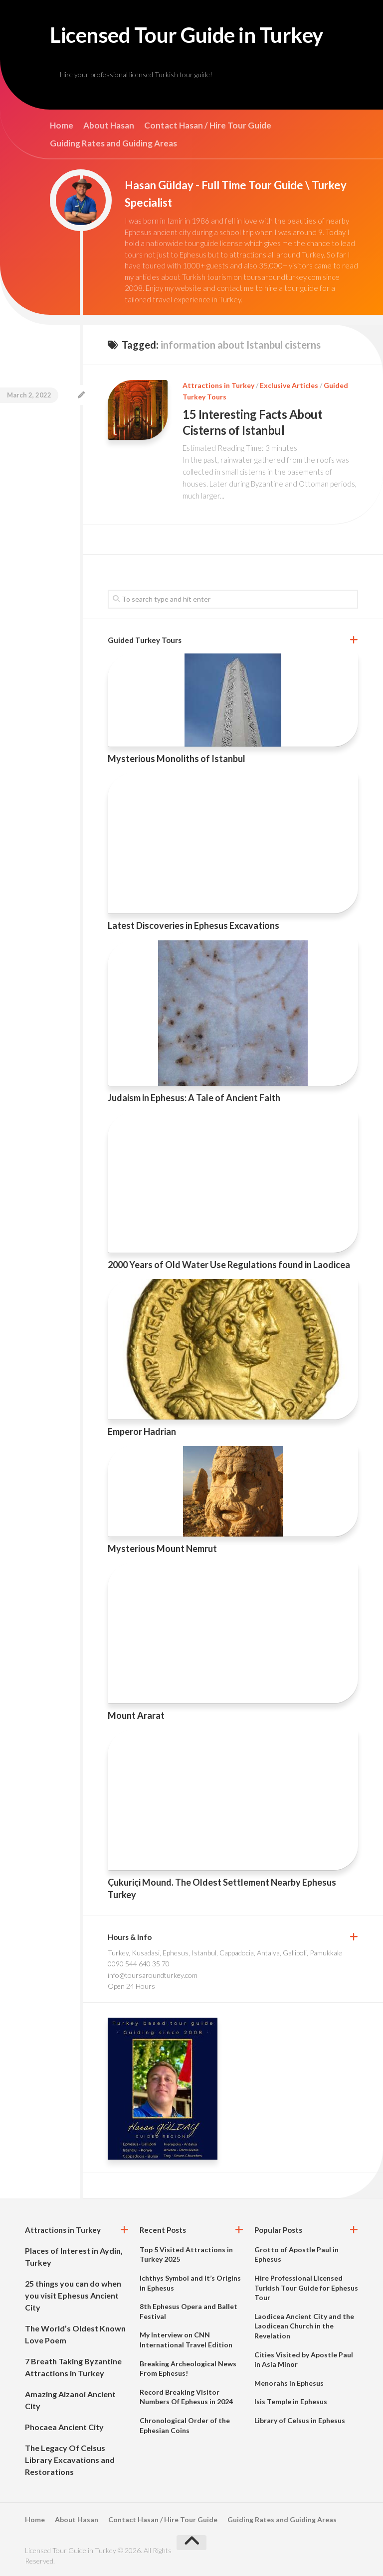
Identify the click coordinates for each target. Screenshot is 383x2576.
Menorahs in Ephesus (289, 2383)
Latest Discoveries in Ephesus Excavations (193, 925)
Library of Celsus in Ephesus (299, 2420)
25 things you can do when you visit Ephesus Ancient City (73, 2295)
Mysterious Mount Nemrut (162, 1548)
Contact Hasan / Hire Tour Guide (207, 125)
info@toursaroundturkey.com (152, 1975)
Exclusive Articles (289, 385)
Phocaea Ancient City (64, 2427)
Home (61, 125)
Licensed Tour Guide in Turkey (186, 34)
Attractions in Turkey (218, 385)
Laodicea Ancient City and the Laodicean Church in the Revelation (304, 2326)
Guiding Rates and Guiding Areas (113, 143)
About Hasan (108, 125)
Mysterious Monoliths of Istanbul (176, 758)
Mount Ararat (136, 1715)
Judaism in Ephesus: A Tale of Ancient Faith (194, 1097)
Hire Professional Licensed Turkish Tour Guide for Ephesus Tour (306, 2288)
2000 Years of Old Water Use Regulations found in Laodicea (229, 1264)
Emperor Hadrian (142, 1431)
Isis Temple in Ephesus (290, 2401)
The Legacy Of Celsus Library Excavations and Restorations (70, 2459)
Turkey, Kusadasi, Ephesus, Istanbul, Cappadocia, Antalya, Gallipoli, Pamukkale (225, 1952)
